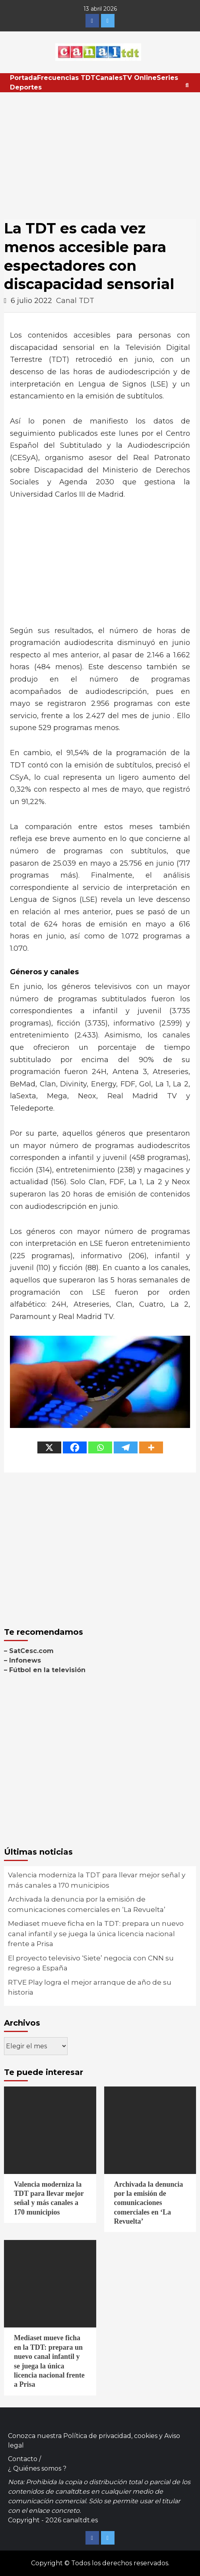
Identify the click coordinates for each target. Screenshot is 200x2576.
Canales (108, 78)
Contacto (22, 2459)
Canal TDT (75, 300)
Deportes (26, 87)
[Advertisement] (100, 152)
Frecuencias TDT (66, 78)
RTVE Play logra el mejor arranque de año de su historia (89, 1987)
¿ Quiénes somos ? (37, 2468)
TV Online (139, 78)
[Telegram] (126, 1447)
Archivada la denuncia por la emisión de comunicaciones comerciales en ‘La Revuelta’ (86, 1904)
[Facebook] (75, 1447)
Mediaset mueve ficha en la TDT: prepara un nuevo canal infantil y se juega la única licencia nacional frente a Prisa (96, 1933)
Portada (23, 78)
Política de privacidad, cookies (110, 2436)
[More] (151, 1447)
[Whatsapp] (100, 1447)
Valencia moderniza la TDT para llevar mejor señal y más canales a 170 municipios (96, 1880)
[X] (49, 1447)
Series (167, 78)
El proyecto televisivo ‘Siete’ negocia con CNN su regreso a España (91, 1963)
